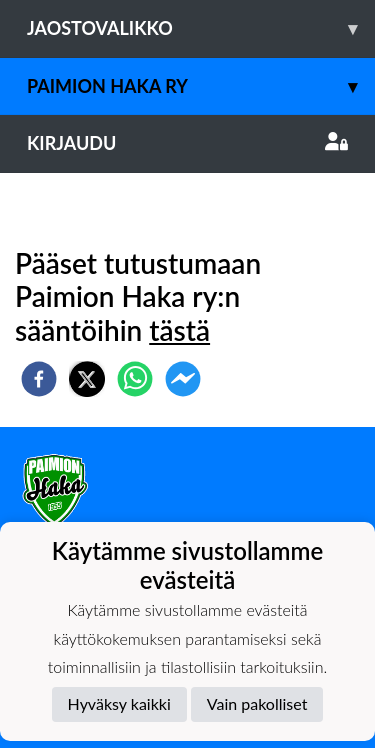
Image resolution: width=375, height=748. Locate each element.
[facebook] (39, 379)
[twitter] (87, 379)
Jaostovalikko (201, 28)
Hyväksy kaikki (119, 703)
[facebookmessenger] (183, 379)
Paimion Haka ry (201, 86)
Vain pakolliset (257, 703)
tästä (179, 330)
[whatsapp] (135, 379)
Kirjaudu (187, 143)
